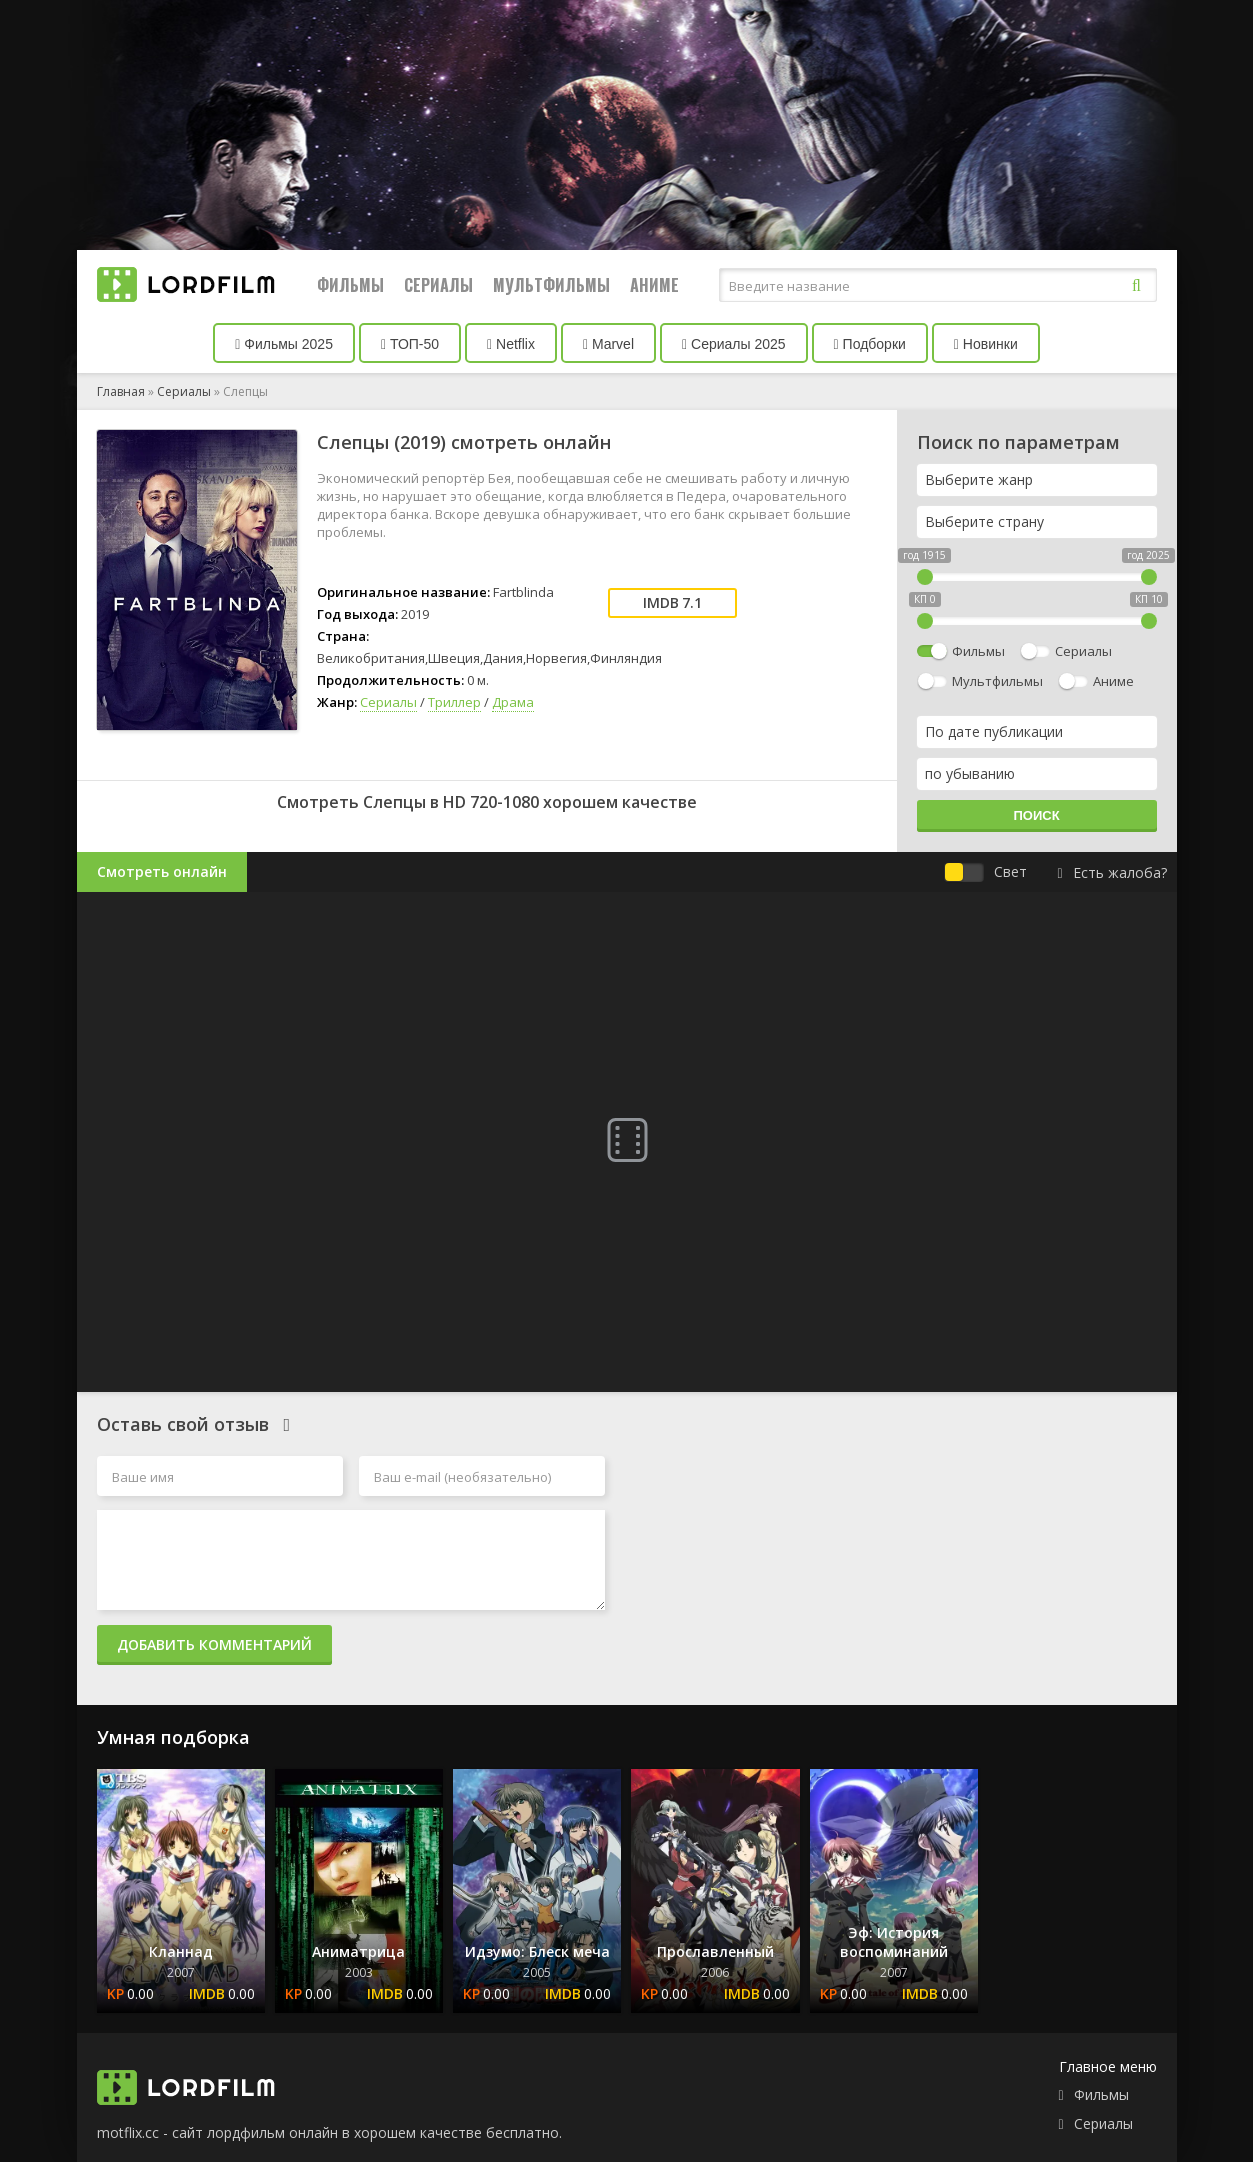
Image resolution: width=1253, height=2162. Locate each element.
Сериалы (438, 285)
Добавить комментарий (214, 1644)
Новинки (986, 344)
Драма (513, 702)
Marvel (608, 344)
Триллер (454, 702)
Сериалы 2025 (734, 344)
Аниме (654, 285)
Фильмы (350, 285)
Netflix (511, 344)
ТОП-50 (410, 344)
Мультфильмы (551, 285)
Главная (121, 391)
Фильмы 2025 (284, 344)
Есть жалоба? (1111, 872)
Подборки (870, 344)
